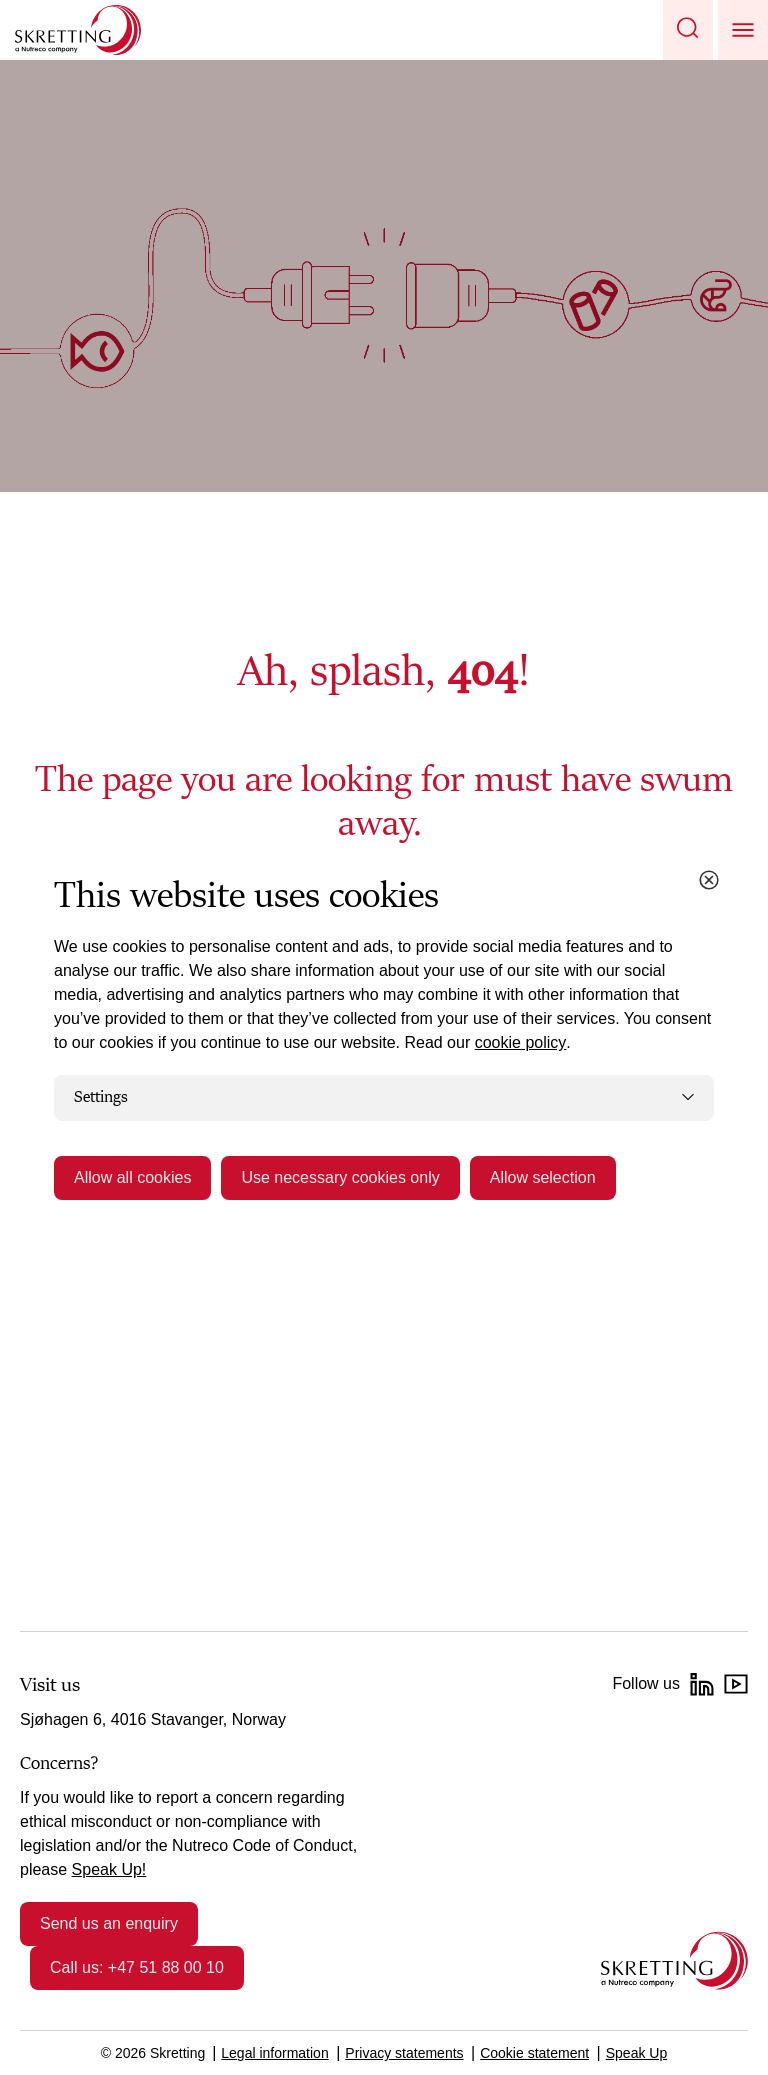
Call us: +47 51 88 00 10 (137, 1967)
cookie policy (521, 1042)
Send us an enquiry (109, 1923)
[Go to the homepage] (674, 1960)
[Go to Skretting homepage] (78, 30)
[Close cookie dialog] (709, 880)
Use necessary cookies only (340, 1177)
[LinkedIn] (702, 1684)
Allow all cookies (132, 1177)
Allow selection (543, 1177)
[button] (688, 30)
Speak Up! (109, 1869)
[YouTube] (736, 1684)
